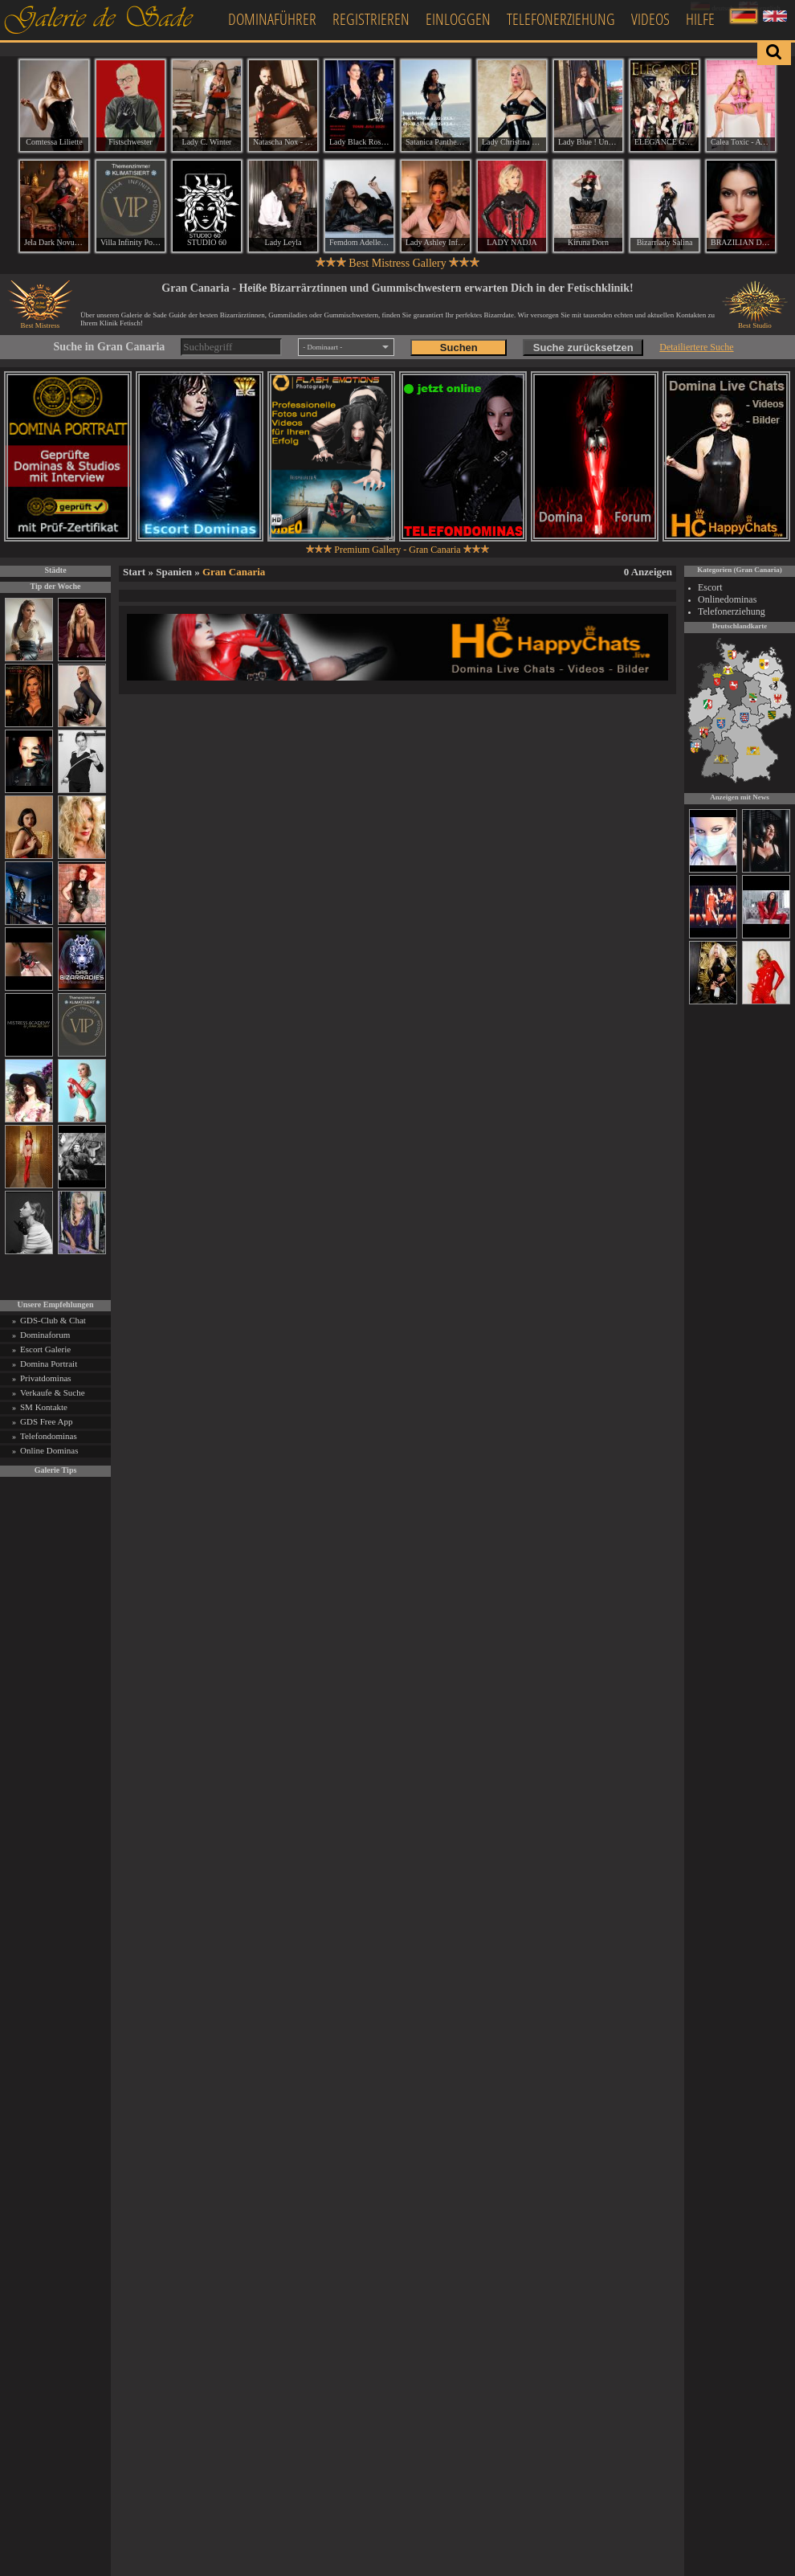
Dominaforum (45, 1334)
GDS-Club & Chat (53, 1320)
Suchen (459, 347)
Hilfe (700, 19)
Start (134, 572)
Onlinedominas (727, 599)
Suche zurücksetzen (583, 347)
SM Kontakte (43, 1407)
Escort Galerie (45, 1349)
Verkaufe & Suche (52, 1392)
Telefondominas (48, 1436)
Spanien (174, 572)
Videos (650, 19)
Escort (710, 587)
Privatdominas (45, 1378)
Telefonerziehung (561, 19)
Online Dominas (49, 1450)
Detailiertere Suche (696, 347)
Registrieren (371, 19)
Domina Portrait (48, 1363)
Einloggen (458, 19)
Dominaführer (272, 19)
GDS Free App (46, 1421)
